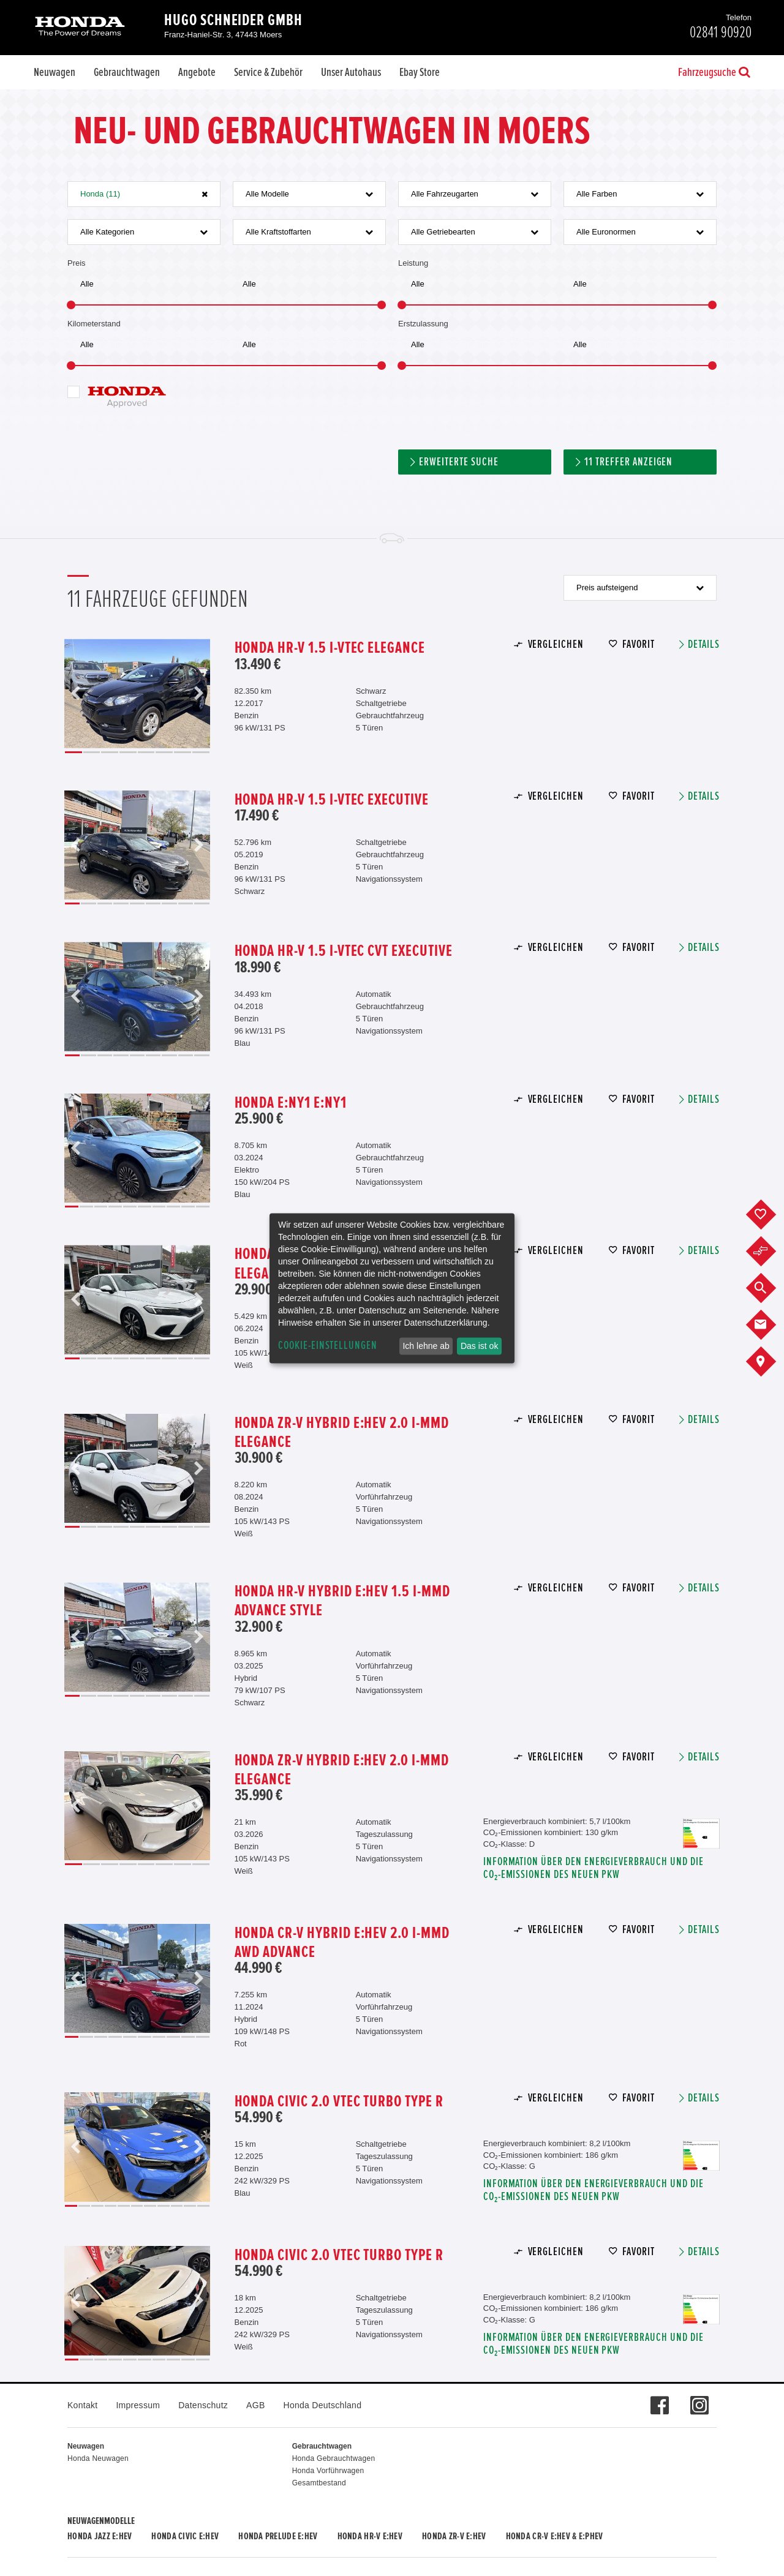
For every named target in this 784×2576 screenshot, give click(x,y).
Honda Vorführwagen (328, 2470)
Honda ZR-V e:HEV (454, 2536)
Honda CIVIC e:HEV (185, 2536)
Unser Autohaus (351, 72)
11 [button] (203, 2206)
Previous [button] (76, 693)
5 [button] (146, 752)
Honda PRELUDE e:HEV (277, 2536)
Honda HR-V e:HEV (369, 2536)
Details (704, 644)
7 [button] (182, 752)
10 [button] (202, 1206)
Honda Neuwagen (98, 2458)
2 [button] (91, 752)
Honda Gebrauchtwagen (333, 2458)
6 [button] (164, 752)
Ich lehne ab (425, 1346)
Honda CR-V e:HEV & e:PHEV (554, 2536)
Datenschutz (203, 2405)
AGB (255, 2405)
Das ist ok (479, 1346)
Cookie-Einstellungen (327, 1345)
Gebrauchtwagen (127, 72)
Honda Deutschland (323, 2405)
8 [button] (200, 752)
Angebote (197, 72)
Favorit (638, 644)
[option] (137, 693)
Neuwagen (54, 72)
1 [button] (73, 752)
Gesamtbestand (319, 2483)
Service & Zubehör (268, 72)
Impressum (138, 2405)
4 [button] (128, 752)
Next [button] (198, 693)
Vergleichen (556, 644)
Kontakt (82, 2405)
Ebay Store (419, 72)
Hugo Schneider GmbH (233, 20)
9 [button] (201, 903)
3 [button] (109, 752)
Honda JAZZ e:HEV (99, 2536)
